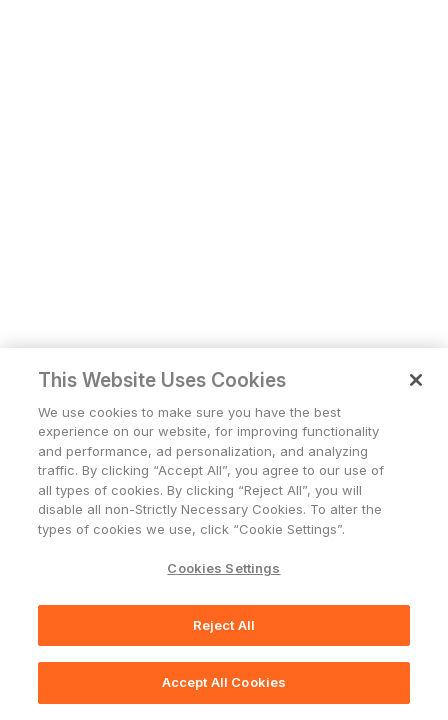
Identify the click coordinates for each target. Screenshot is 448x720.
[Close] (416, 380)
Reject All (224, 625)
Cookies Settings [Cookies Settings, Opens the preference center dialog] (223, 568)
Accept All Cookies (224, 682)
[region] (224, 534)
